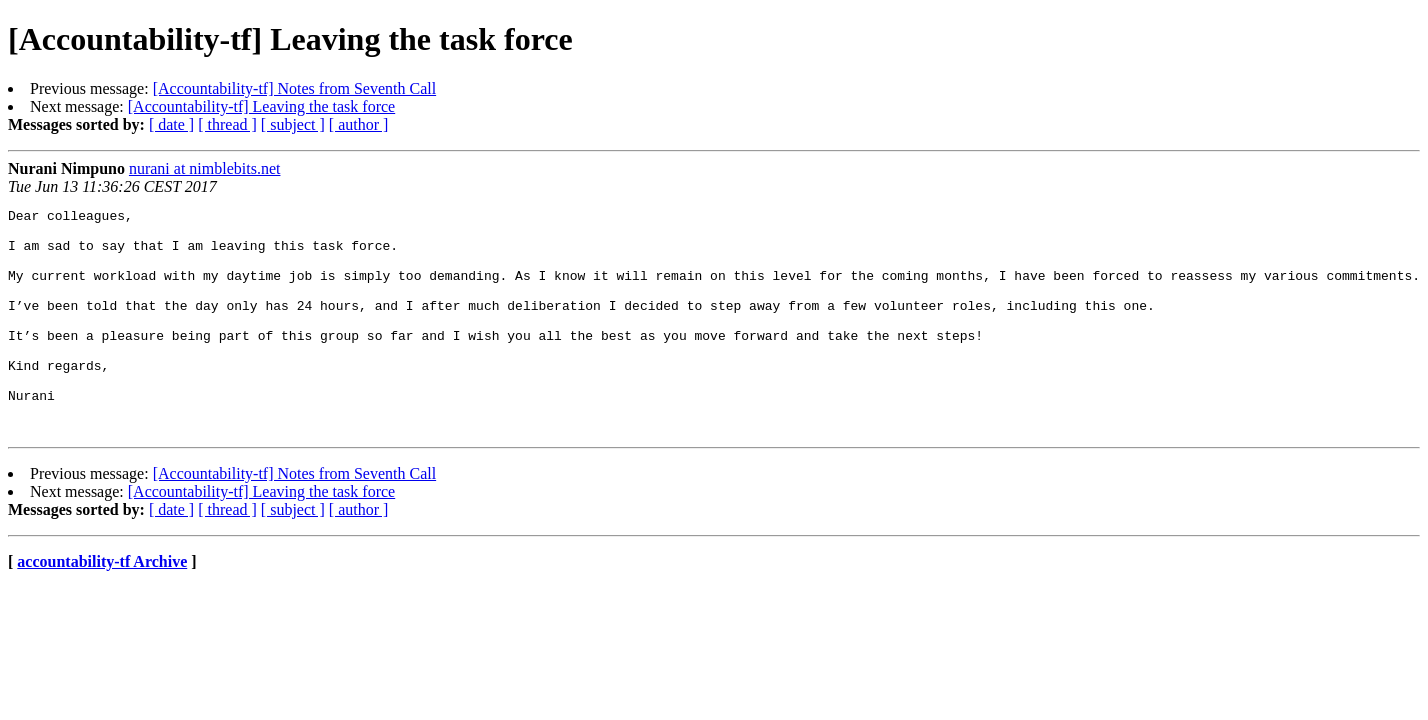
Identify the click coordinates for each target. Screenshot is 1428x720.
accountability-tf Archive (102, 606)
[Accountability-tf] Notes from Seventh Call (294, 88)
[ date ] (171, 124)
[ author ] (359, 124)
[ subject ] (293, 124)
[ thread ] (227, 124)
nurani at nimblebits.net (205, 168)
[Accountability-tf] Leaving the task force (261, 106)
